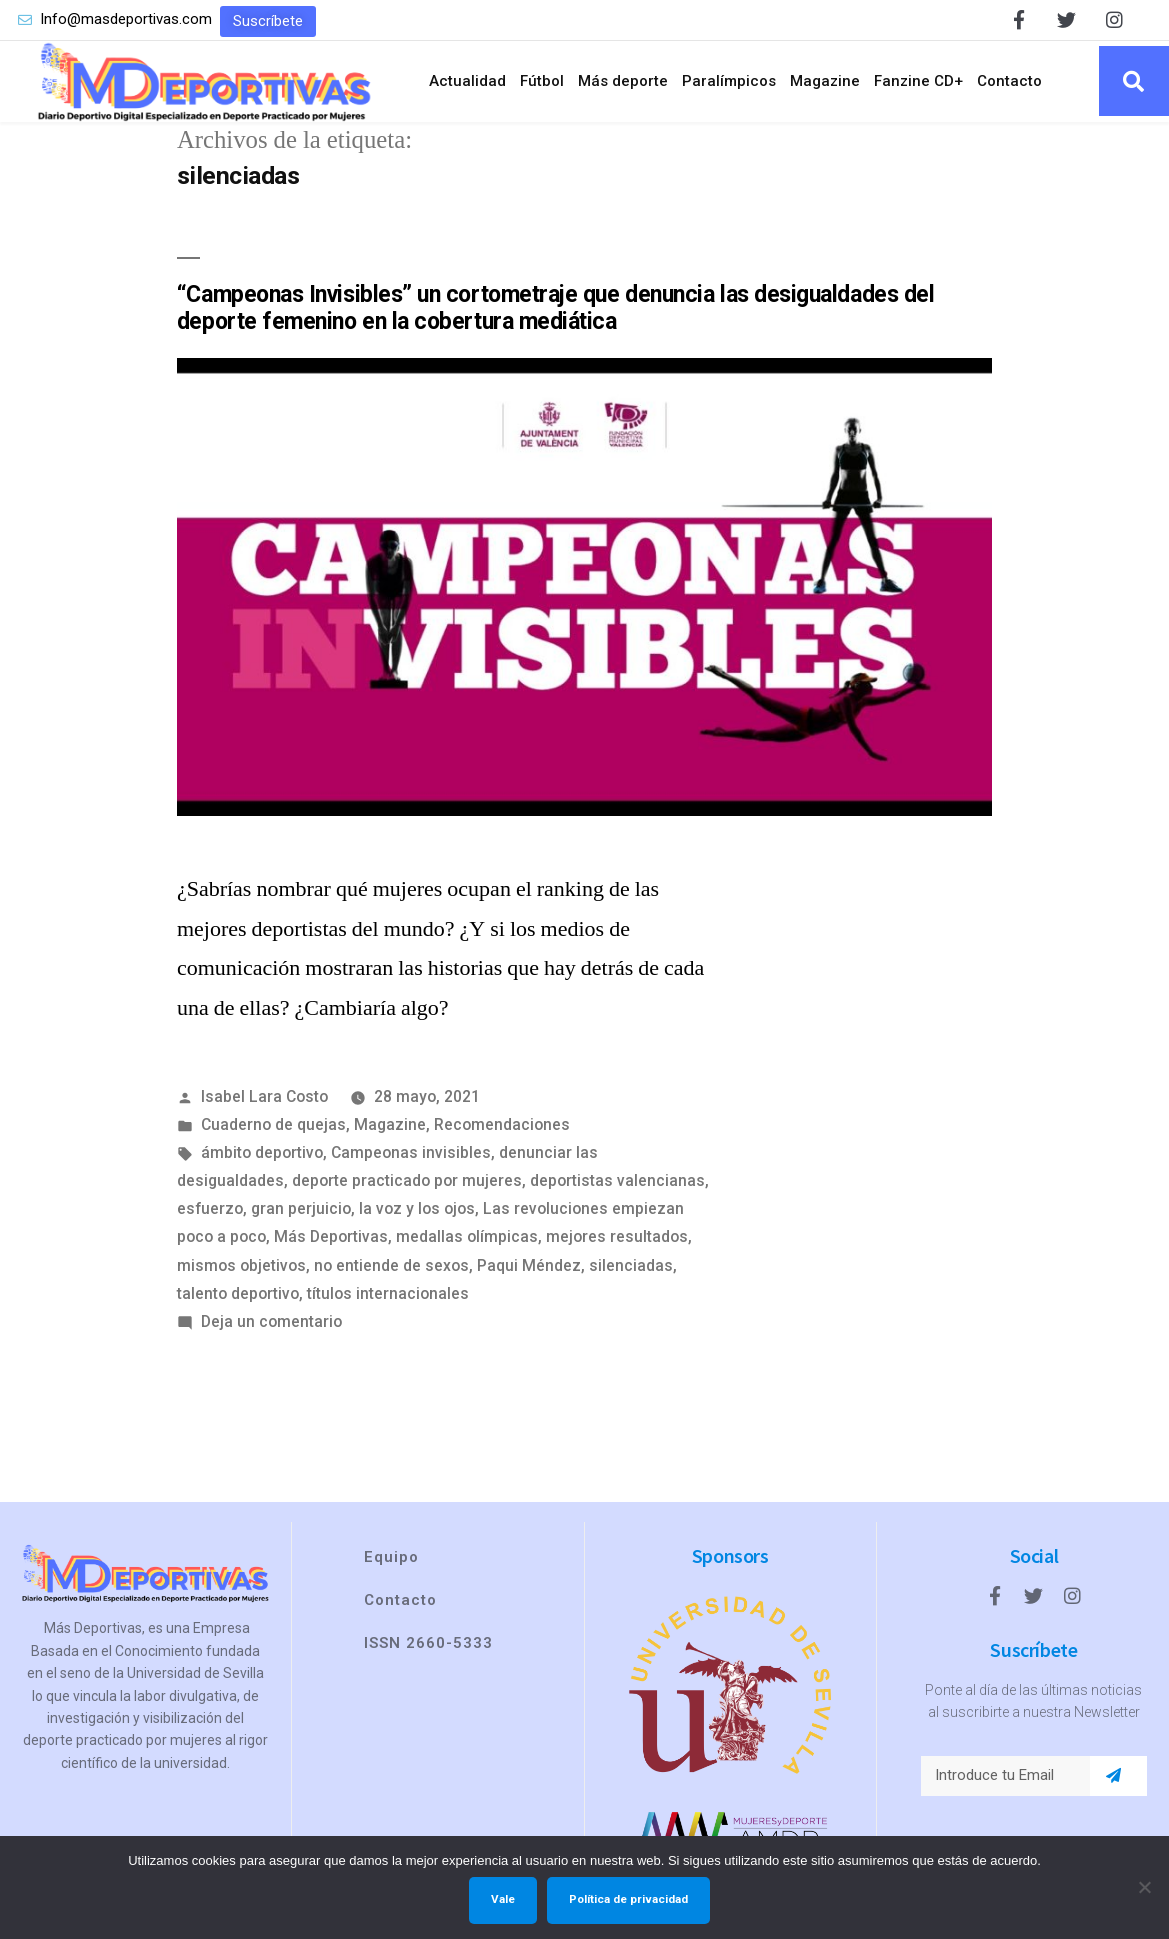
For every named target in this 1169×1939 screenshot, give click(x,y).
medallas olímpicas (467, 1236)
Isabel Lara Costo (264, 1096)
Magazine (825, 81)
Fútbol (542, 81)
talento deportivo (238, 1293)
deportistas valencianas (617, 1180)
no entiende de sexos (391, 1265)
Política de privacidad (628, 1899)
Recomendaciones (502, 1124)
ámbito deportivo (262, 1152)
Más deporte (623, 81)
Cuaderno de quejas (273, 1124)
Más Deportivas (331, 1236)
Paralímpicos (729, 81)
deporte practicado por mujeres (407, 1180)
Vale (503, 1899)
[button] (268, 21)
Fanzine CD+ (918, 81)
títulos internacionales (388, 1293)
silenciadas (631, 1265)
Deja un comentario (271, 1321)
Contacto (1009, 81)
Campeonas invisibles (411, 1152)
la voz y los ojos (417, 1208)
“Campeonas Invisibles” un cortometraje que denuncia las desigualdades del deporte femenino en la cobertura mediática (555, 308)
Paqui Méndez (529, 1265)
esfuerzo (210, 1208)
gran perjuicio (301, 1208)
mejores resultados (617, 1236)
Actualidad (467, 81)
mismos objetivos (241, 1265)
